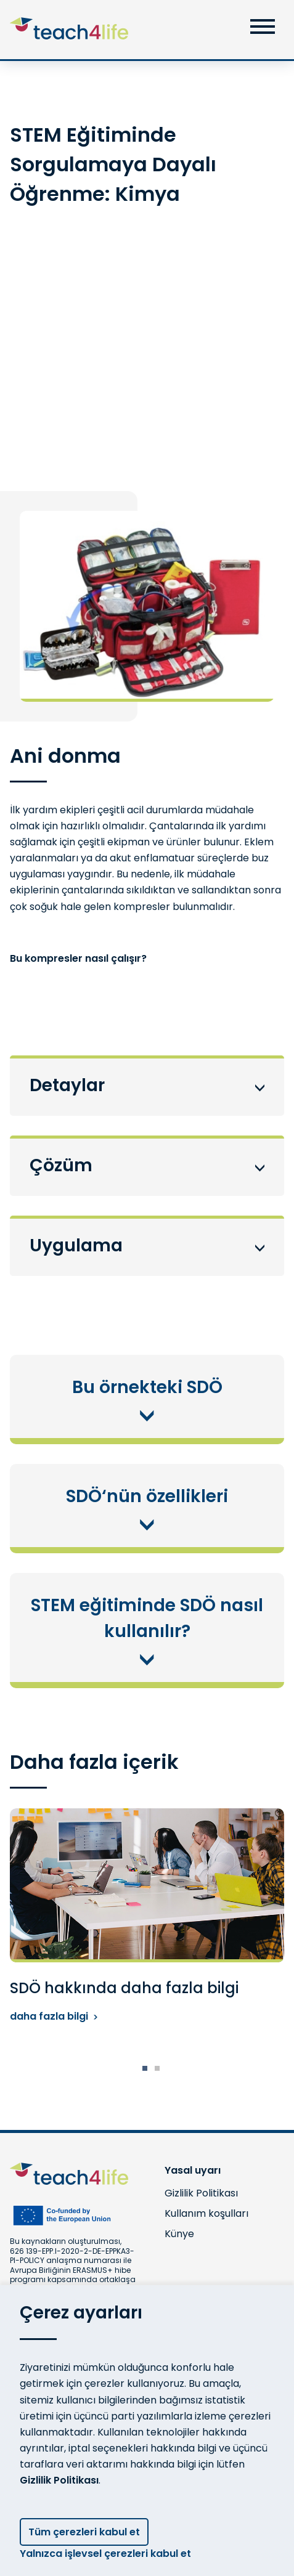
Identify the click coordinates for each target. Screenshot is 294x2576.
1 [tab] (144, 2068)
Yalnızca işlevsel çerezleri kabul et (110, 2553)
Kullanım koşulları (206, 2213)
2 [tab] (157, 2068)
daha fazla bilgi (54, 2016)
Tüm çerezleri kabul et (84, 2532)
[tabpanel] (147, 1916)
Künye (179, 2234)
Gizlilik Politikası (59, 2480)
